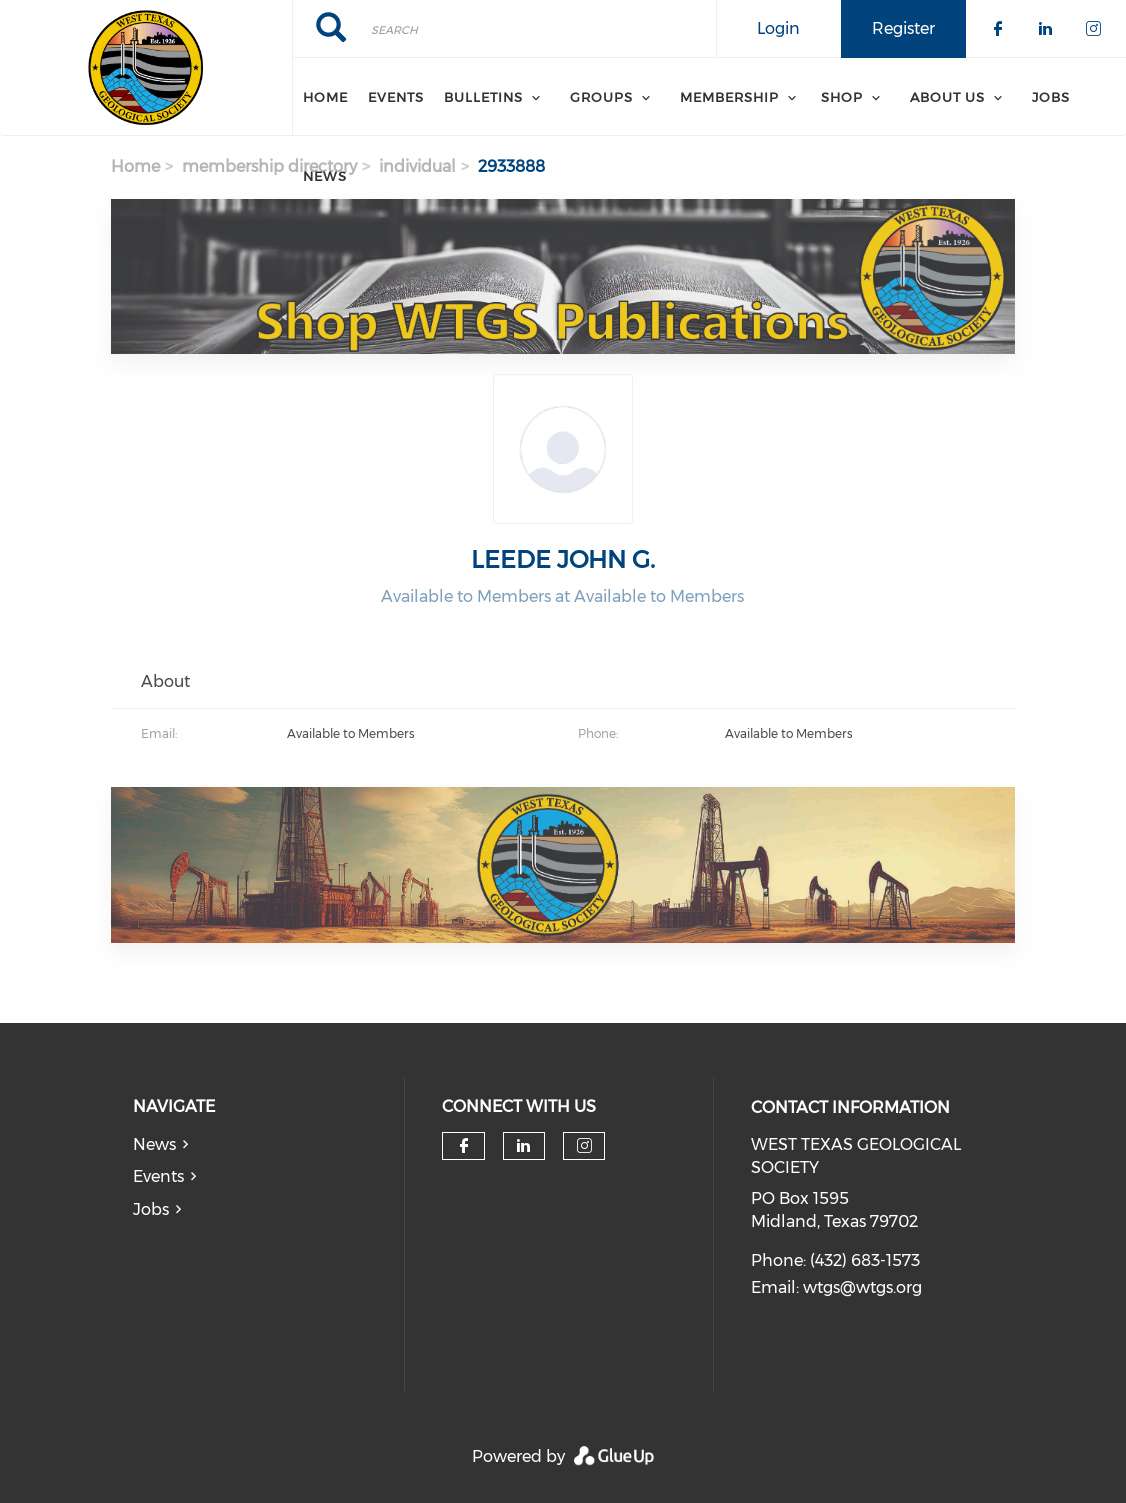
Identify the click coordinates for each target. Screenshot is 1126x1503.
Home (325, 97)
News (325, 176)
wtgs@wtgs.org (862, 1287)
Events (396, 97)
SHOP (842, 97)
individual (417, 166)
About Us (947, 97)
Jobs (1051, 97)
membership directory (269, 166)
